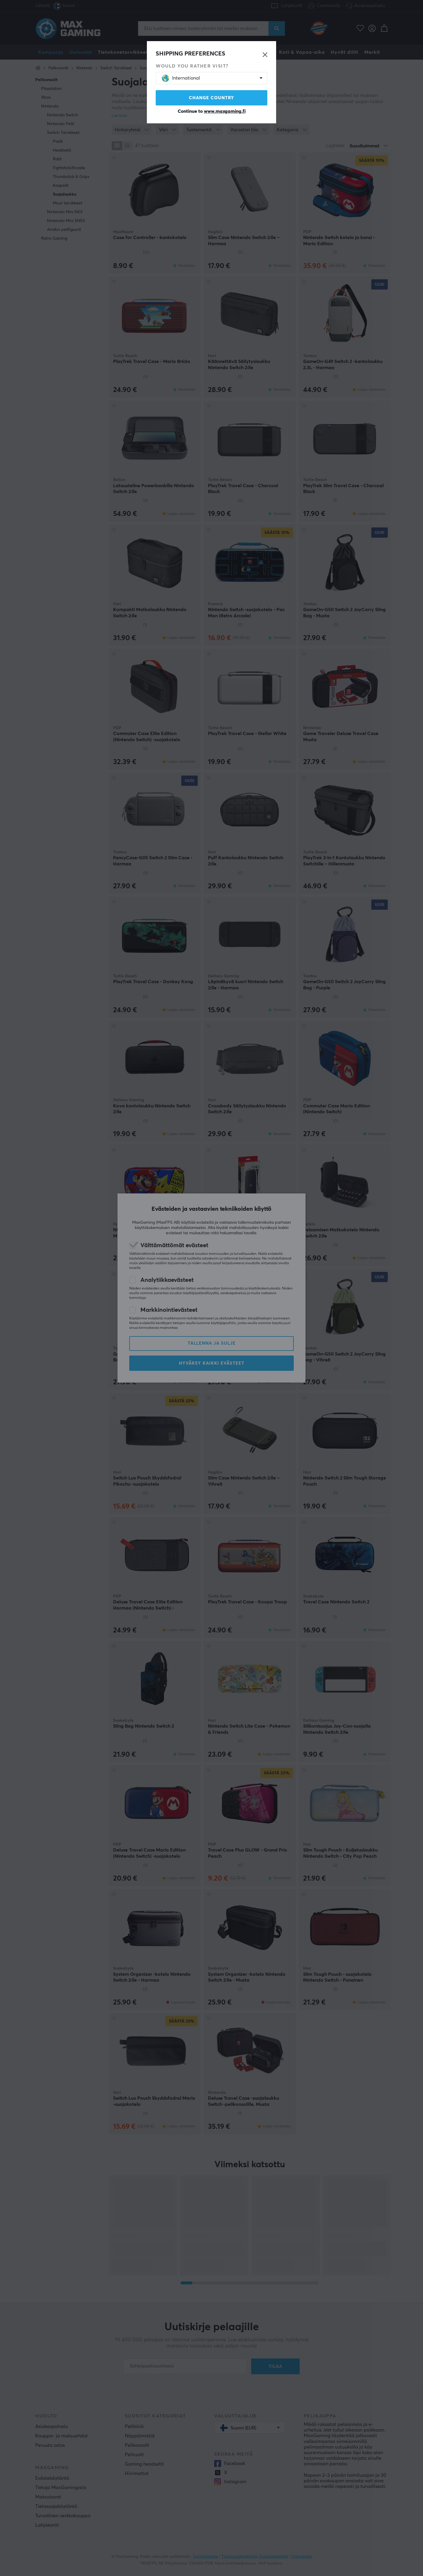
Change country (211, 98)
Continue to (212, 111)
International (181, 78)
